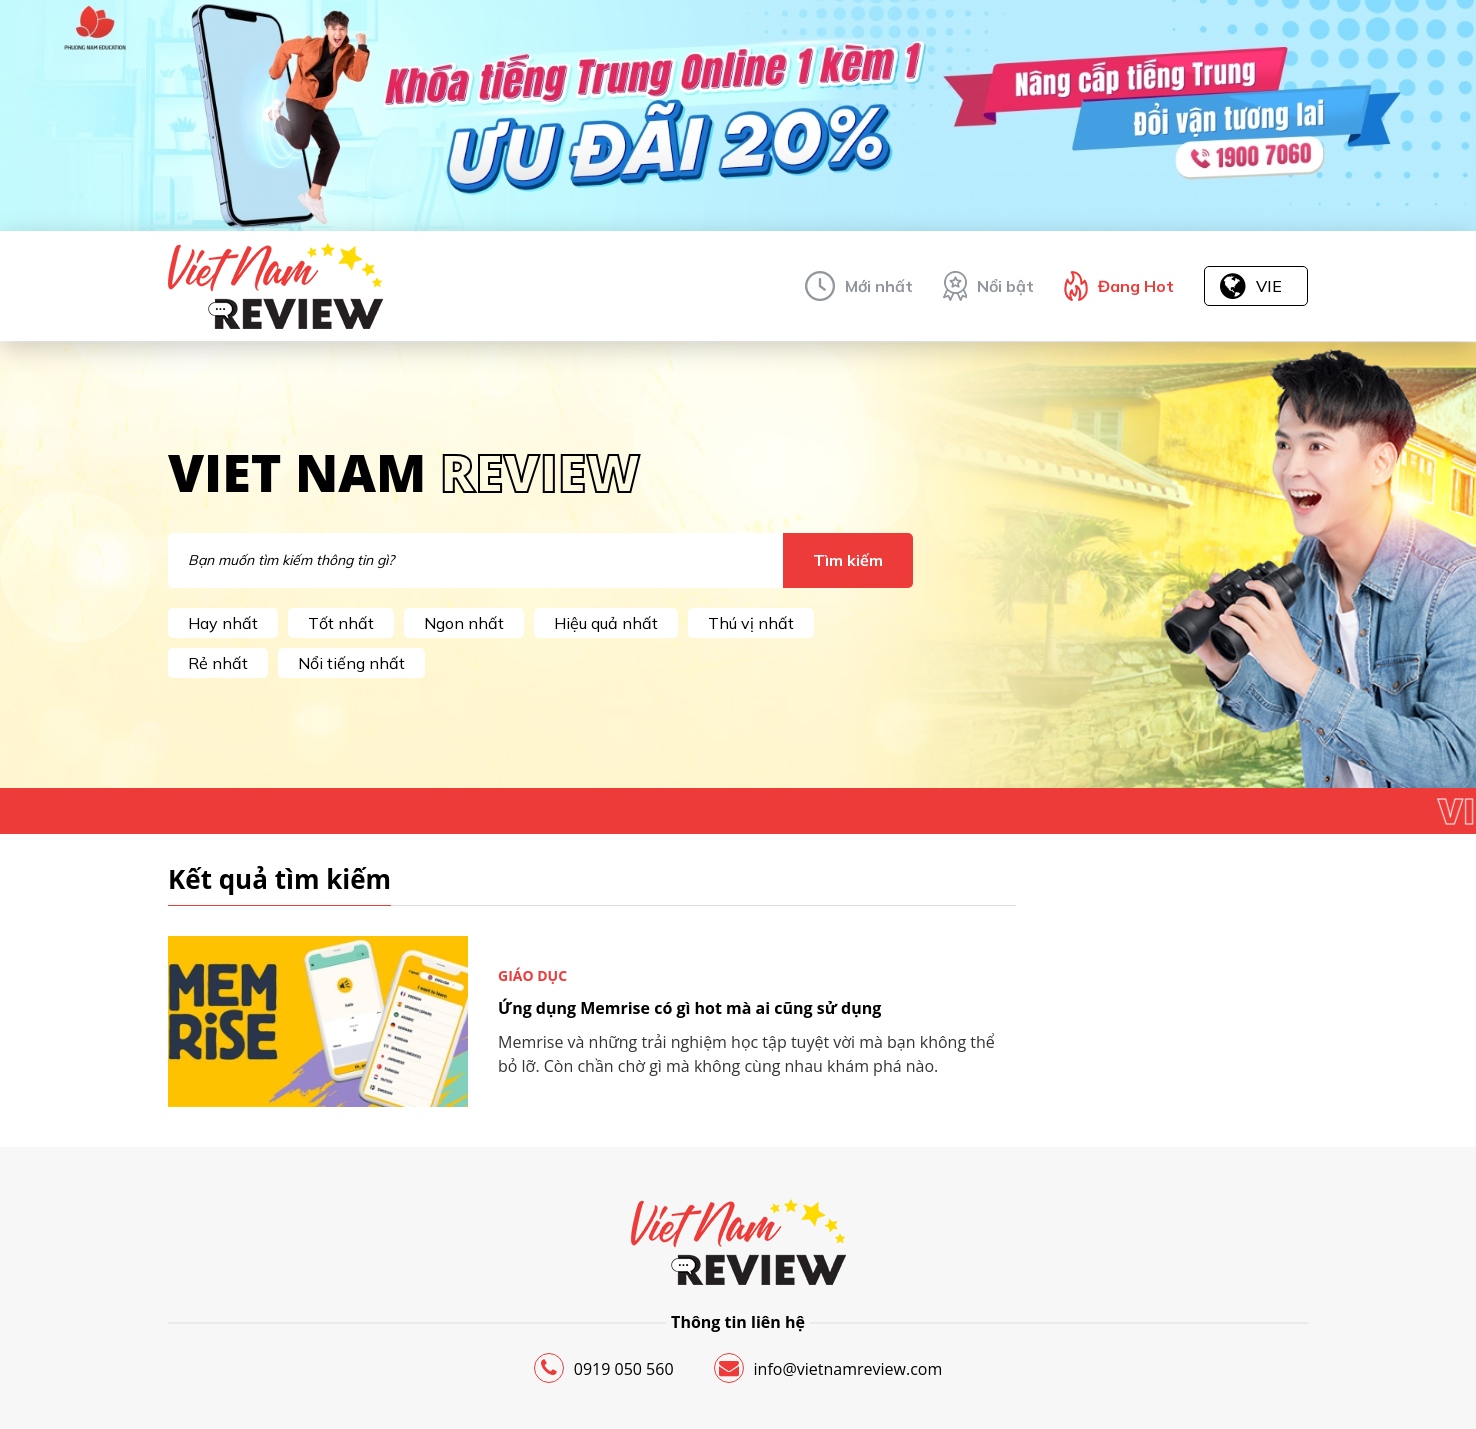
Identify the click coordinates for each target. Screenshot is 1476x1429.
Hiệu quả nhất (606, 623)
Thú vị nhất (751, 623)
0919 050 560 (604, 1368)
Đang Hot (1136, 286)
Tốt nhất (341, 623)
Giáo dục (532, 975)
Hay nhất (223, 623)
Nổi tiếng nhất (351, 663)
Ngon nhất (464, 623)
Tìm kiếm (848, 560)
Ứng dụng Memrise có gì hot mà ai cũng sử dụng (689, 1008)
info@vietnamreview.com (828, 1368)
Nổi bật (1005, 286)
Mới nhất (879, 286)
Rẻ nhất (218, 663)
